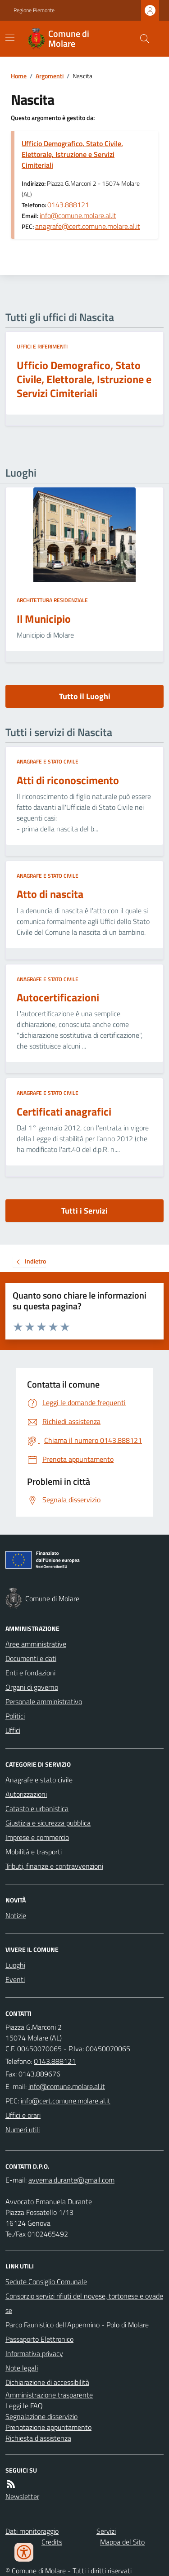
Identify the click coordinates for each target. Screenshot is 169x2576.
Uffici (12, 1730)
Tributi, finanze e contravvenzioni (54, 1866)
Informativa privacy (34, 2353)
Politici (15, 1715)
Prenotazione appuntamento (48, 2427)
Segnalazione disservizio (41, 2416)
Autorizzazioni (26, 1794)
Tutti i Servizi (84, 1211)
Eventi (15, 1979)
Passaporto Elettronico (39, 2339)
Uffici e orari (23, 2115)
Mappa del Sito (122, 2541)
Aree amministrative (35, 1643)
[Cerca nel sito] (141, 38)
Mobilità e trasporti (33, 1851)
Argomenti (50, 75)
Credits (51, 2541)
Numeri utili (22, 2129)
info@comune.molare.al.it (78, 215)
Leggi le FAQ (24, 2405)
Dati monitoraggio (32, 2531)
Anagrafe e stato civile (47, 762)
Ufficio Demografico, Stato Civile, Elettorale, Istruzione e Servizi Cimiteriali (72, 154)
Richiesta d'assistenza (38, 2438)
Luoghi (15, 1965)
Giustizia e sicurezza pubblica (48, 1822)
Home (19, 75)
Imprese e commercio (37, 1837)
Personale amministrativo (43, 1701)
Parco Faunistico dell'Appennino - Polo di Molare (77, 2324)
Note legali (21, 2367)
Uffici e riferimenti (42, 347)
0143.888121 (68, 204)
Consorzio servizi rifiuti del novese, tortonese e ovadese (84, 2303)
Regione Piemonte (34, 10)
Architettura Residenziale (52, 600)
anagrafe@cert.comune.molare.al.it (87, 226)
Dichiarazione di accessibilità (47, 2382)
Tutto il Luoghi (84, 696)
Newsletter (22, 2496)
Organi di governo (31, 1687)
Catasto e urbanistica (37, 1808)
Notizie (15, 1915)
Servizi (106, 2531)
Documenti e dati (30, 1658)
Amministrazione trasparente (49, 2394)
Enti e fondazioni (30, 1672)
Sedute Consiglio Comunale (46, 2281)
